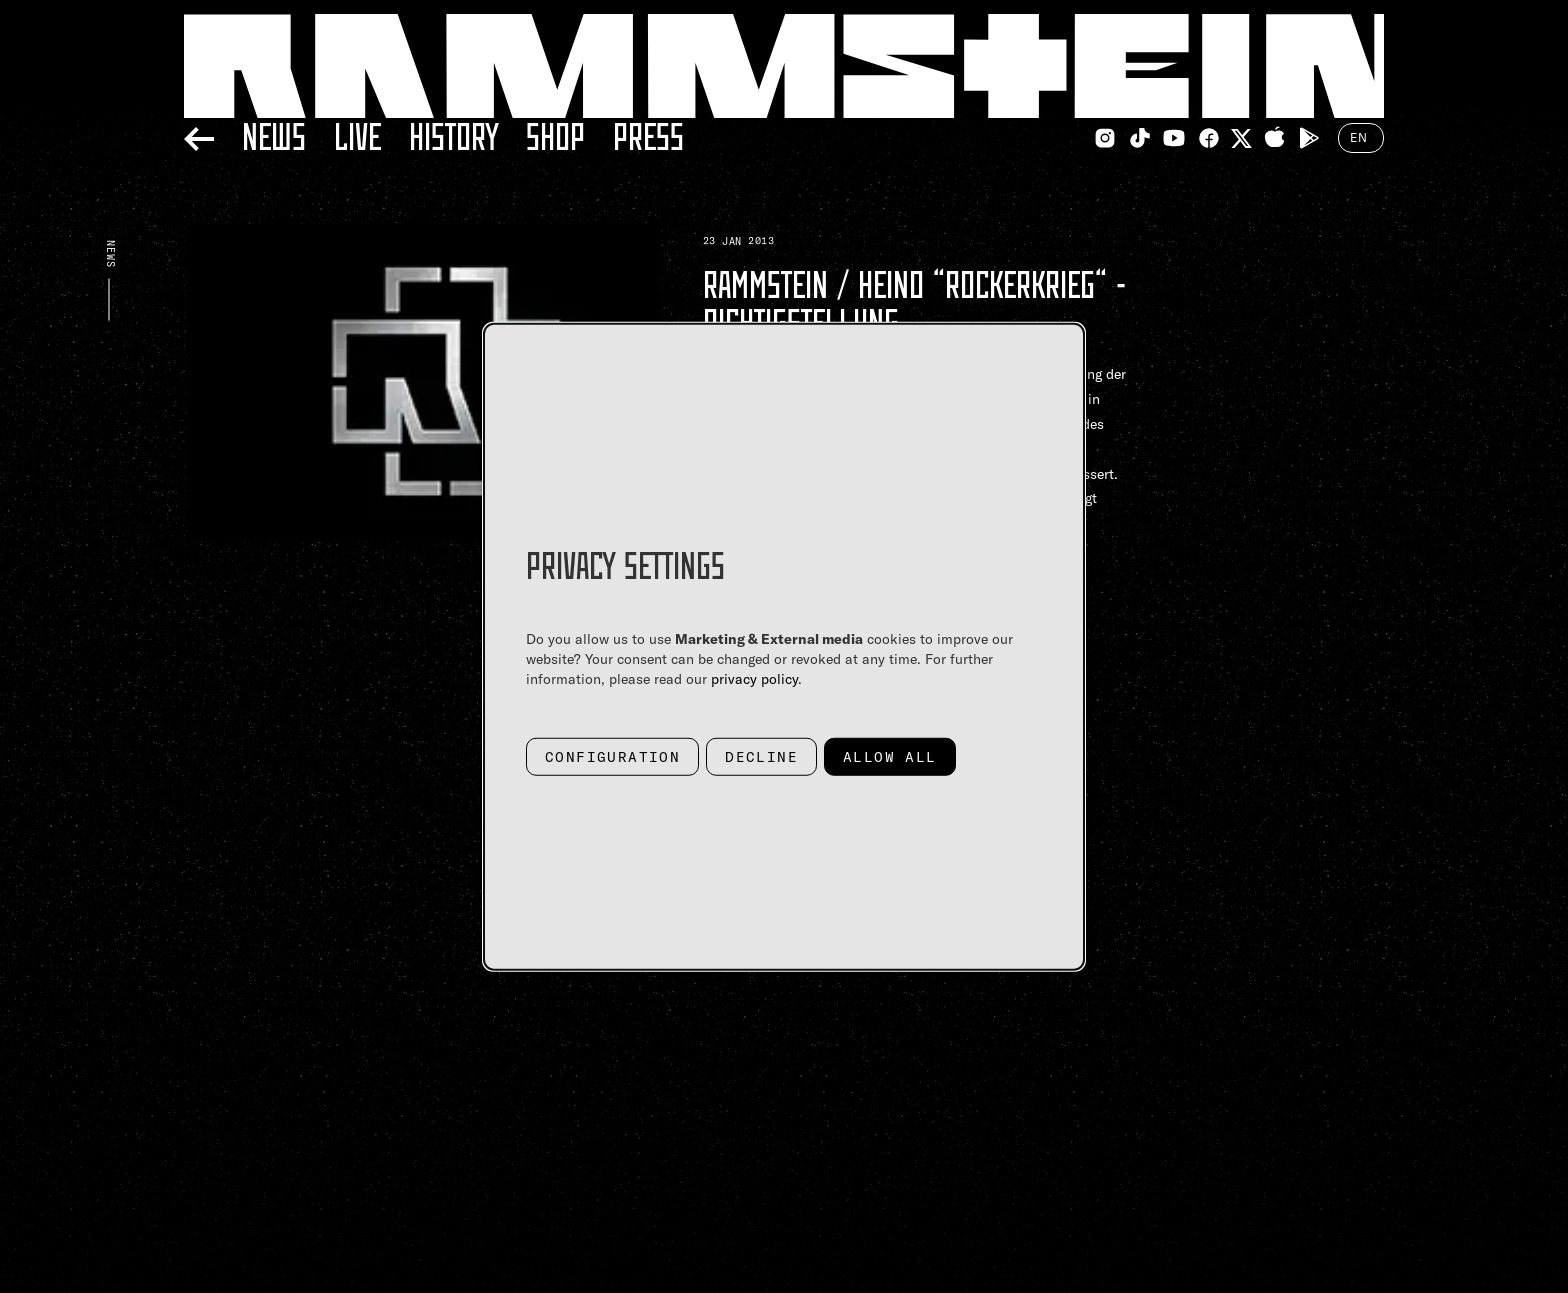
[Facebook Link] (1209, 138)
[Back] (199, 135)
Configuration (612, 756)
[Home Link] (784, 66)
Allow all (890, 756)
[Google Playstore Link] (1309, 138)
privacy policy (754, 678)
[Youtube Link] (1174, 138)
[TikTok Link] (1140, 138)
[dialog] (784, 646)
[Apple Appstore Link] (1275, 138)
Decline (761, 756)
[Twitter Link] (1241, 138)
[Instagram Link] (1105, 138)
